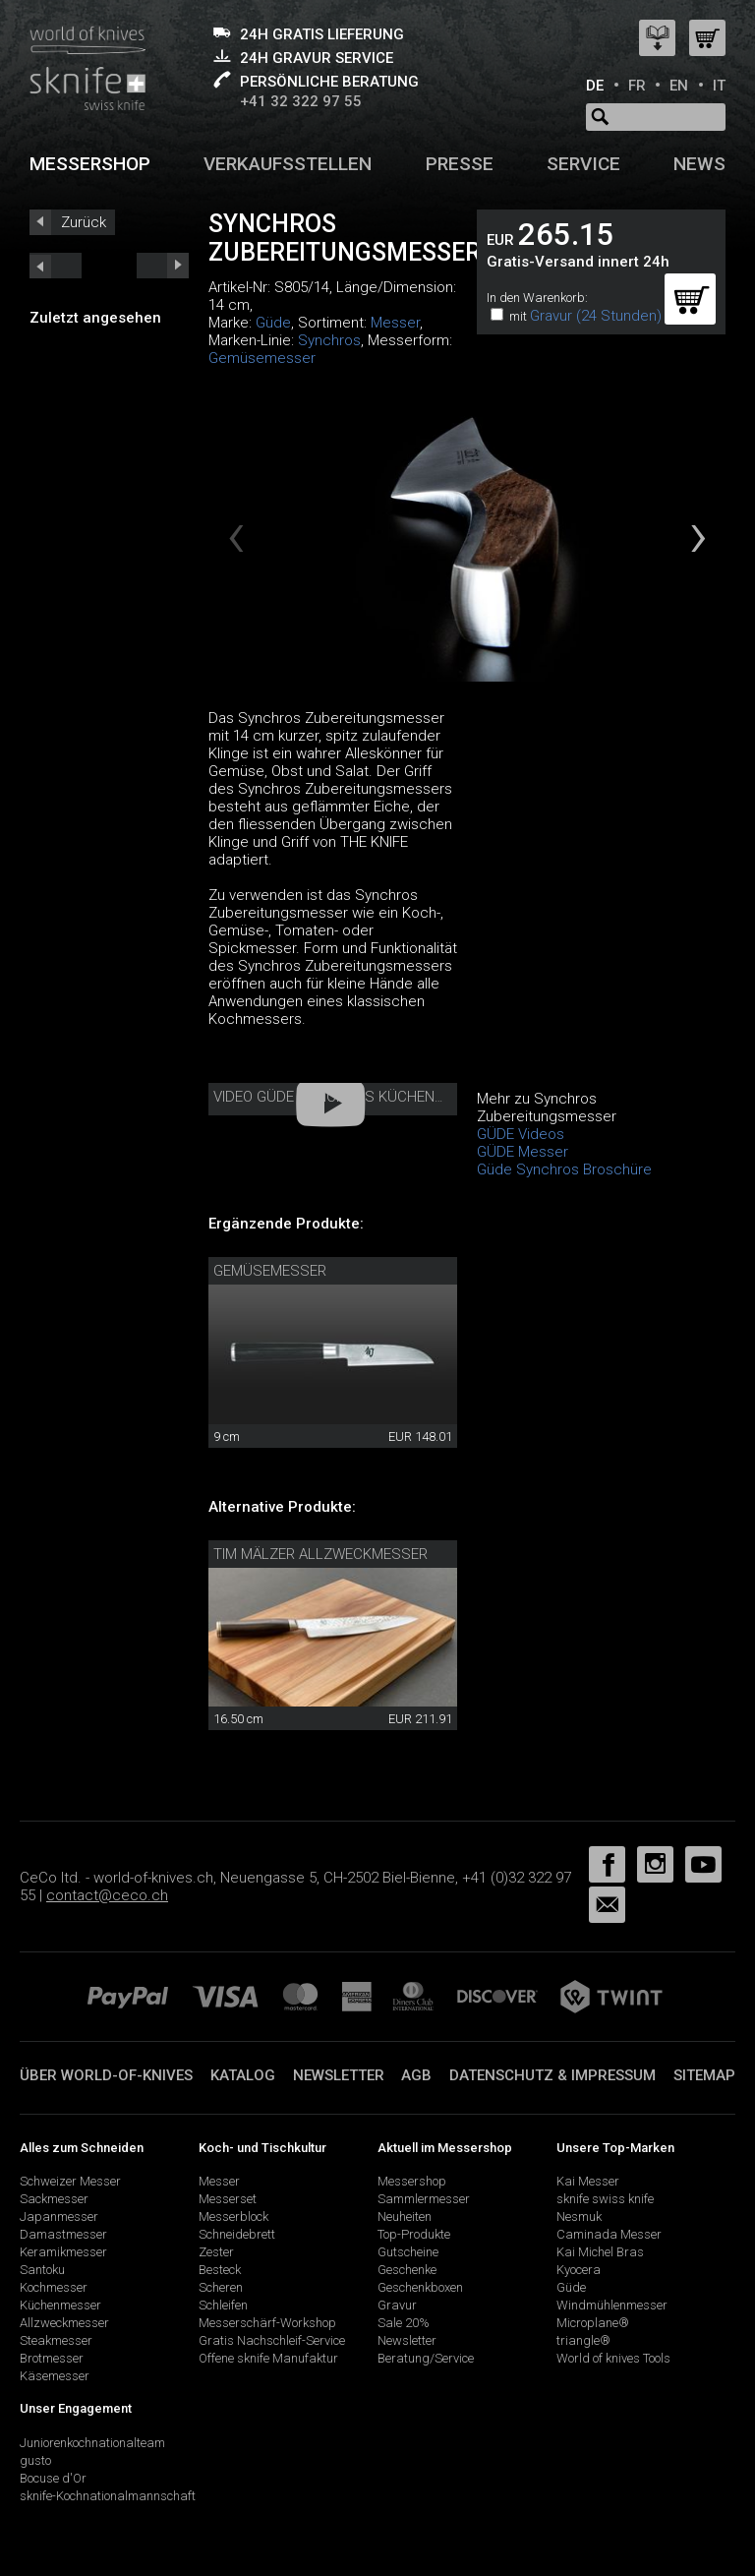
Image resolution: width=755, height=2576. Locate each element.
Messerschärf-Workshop (267, 2322)
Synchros (329, 340)
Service (583, 163)
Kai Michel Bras (600, 2252)
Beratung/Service (426, 2358)
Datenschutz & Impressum (552, 2075)
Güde (273, 322)
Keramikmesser (63, 2252)
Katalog (242, 2075)
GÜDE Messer (522, 1152)
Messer (395, 322)
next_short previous (55, 265)
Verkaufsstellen (287, 163)
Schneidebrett (237, 2234)
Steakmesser (56, 2340)
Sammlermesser (424, 2198)
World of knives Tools (613, 2358)
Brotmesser (52, 2358)
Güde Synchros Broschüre (564, 1169)
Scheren (221, 2287)
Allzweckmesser (64, 2322)
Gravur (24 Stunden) (596, 316)
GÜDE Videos (520, 1134)
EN (678, 85)
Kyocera (578, 2269)
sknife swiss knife (605, 2198)
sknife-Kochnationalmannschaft (108, 2495)
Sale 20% (404, 2322)
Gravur (397, 2305)
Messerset (228, 2198)
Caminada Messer (609, 2234)
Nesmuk (579, 2216)
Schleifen (223, 2305)
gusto (35, 2460)
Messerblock (233, 2216)
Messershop (89, 163)
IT (719, 85)
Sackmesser (54, 2198)
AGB (416, 2075)
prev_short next (163, 265)
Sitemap (704, 2075)
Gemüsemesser (262, 358)
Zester (216, 2252)
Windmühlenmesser (612, 2305)
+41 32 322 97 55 (301, 101)
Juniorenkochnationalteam (92, 2442)
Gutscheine (408, 2252)
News (699, 163)
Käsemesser (54, 2375)
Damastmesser (63, 2234)
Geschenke (407, 2269)
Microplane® (592, 2322)
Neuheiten (405, 2216)
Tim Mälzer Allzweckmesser (320, 1554)
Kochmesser (53, 2287)
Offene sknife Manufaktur (268, 2358)
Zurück (83, 222)
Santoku (42, 2269)
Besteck (220, 2269)
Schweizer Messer (70, 2181)
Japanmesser (59, 2216)
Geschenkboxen (420, 2287)
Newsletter (338, 2075)
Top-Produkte (414, 2234)
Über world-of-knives (106, 2075)
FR (637, 85)
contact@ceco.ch (107, 1895)
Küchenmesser (60, 2305)
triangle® (583, 2340)
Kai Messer (587, 2181)
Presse (460, 163)
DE (595, 85)
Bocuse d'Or (53, 2478)
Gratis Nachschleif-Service (272, 2340)
